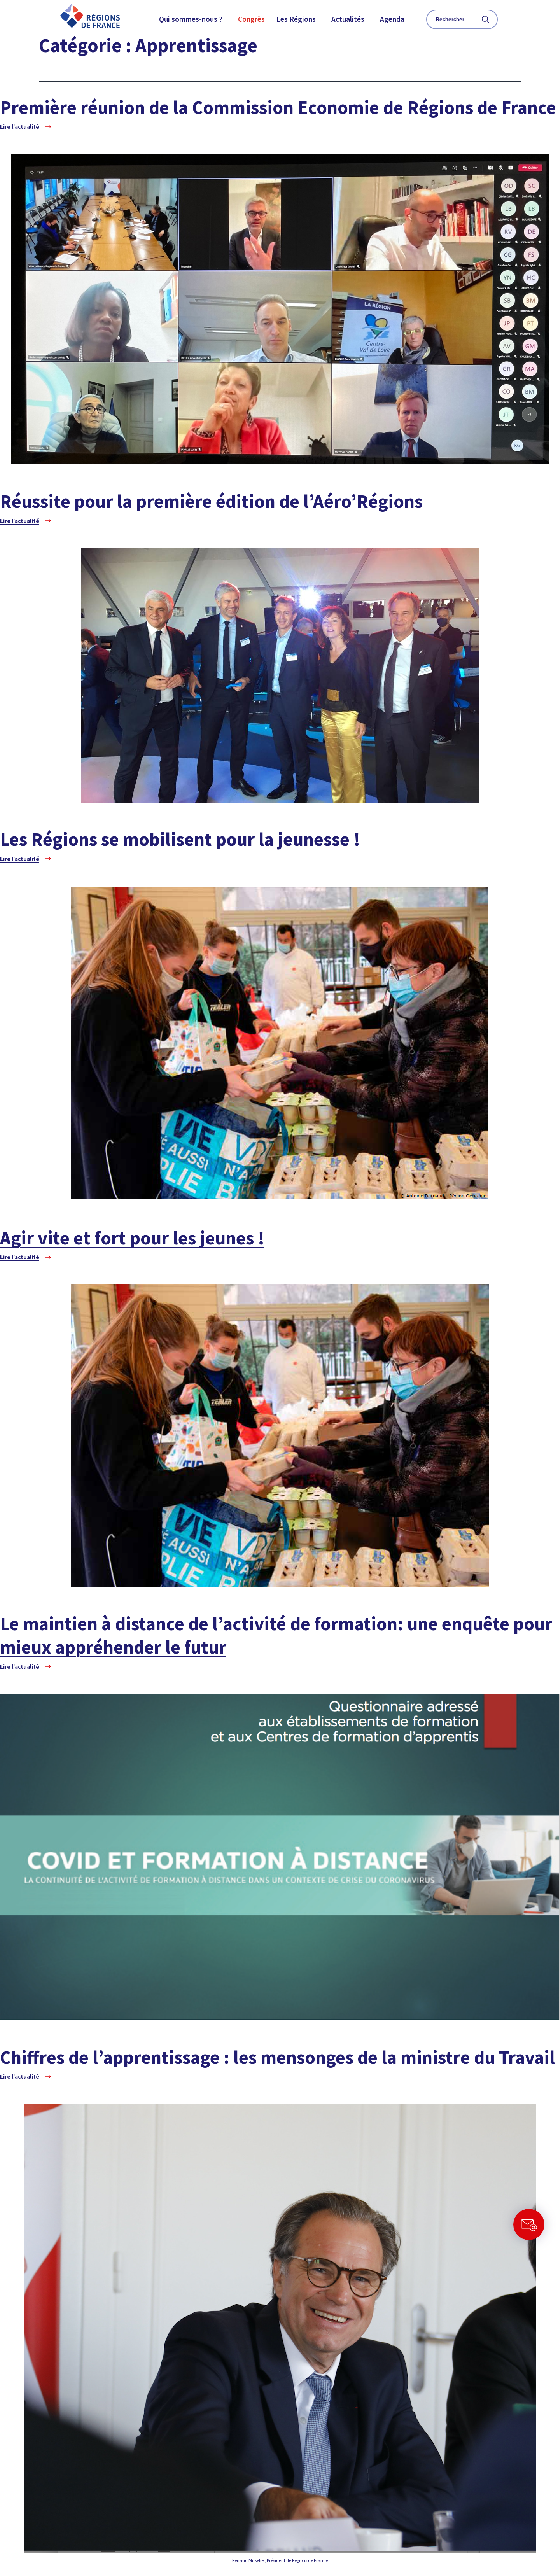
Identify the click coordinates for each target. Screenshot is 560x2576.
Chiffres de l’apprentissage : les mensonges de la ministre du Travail (277, 2057)
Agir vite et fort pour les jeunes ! (132, 1238)
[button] (192, 19)
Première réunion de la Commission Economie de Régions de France (278, 107)
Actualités (347, 19)
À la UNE (482, 87)
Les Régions (296, 19)
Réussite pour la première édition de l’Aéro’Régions (211, 501)
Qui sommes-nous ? (190, 19)
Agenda (392, 19)
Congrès (251, 19)
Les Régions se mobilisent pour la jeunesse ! (180, 839)
